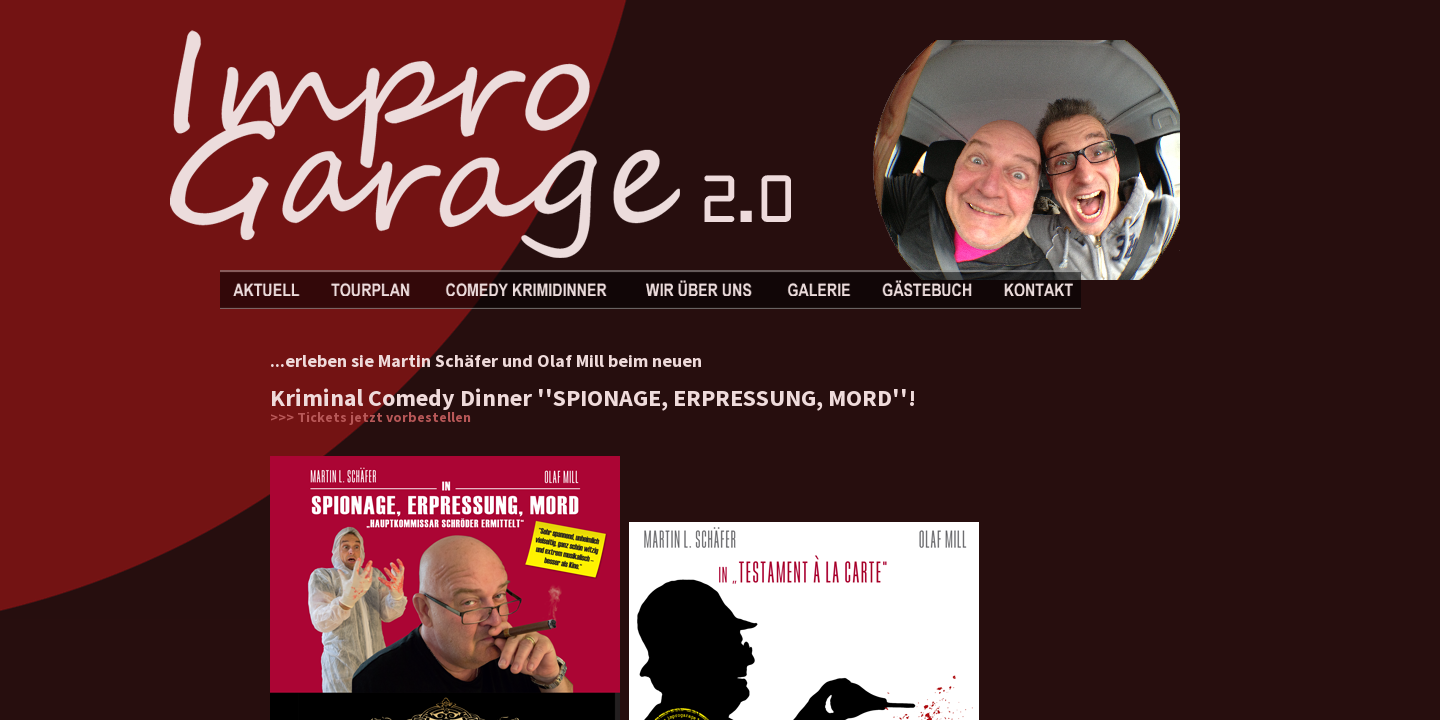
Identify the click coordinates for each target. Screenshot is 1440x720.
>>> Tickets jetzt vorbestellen (370, 417)
